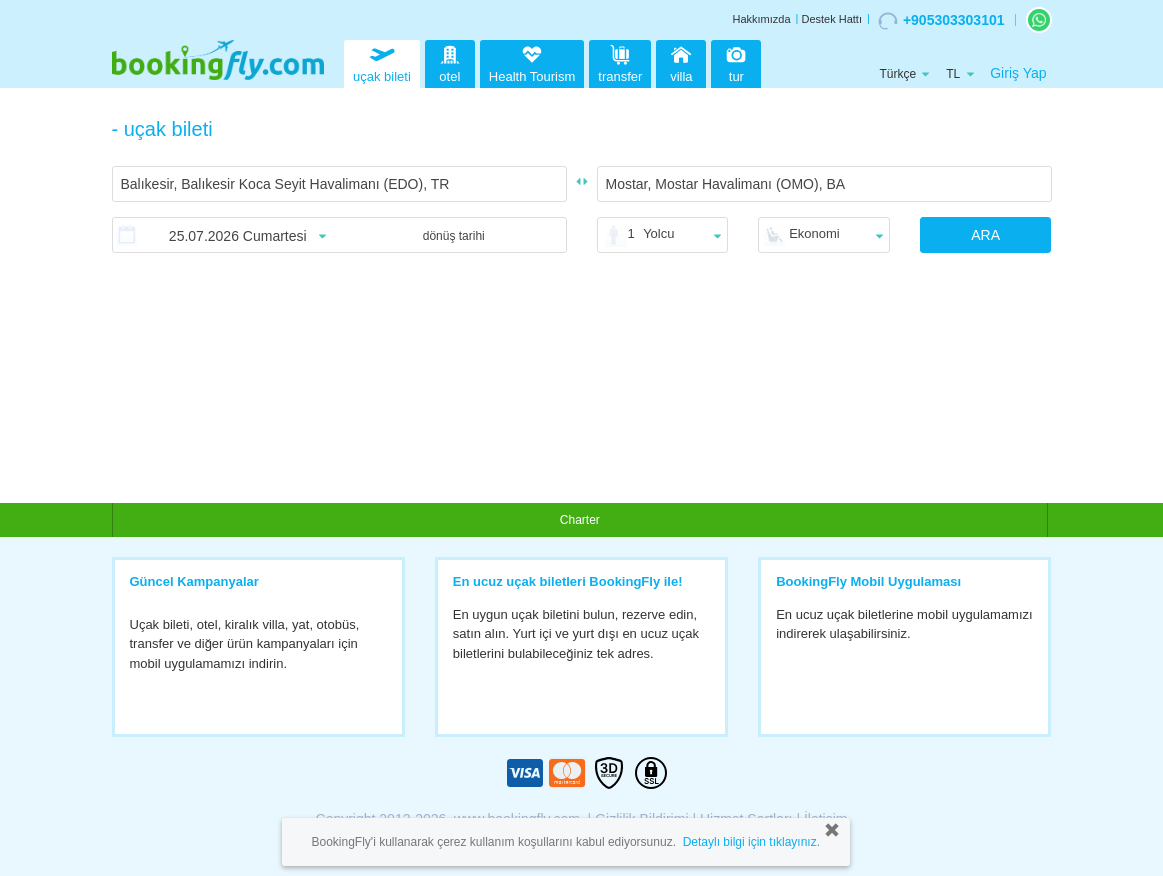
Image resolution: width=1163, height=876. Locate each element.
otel (450, 61)
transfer (620, 61)
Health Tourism (532, 65)
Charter (580, 520)
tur (736, 61)
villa (681, 61)
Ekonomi (814, 233)
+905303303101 (941, 21)
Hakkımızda (761, 19)
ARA (985, 235)
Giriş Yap (1018, 73)
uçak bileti (382, 61)
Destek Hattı (831, 19)
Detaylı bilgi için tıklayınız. (751, 842)
